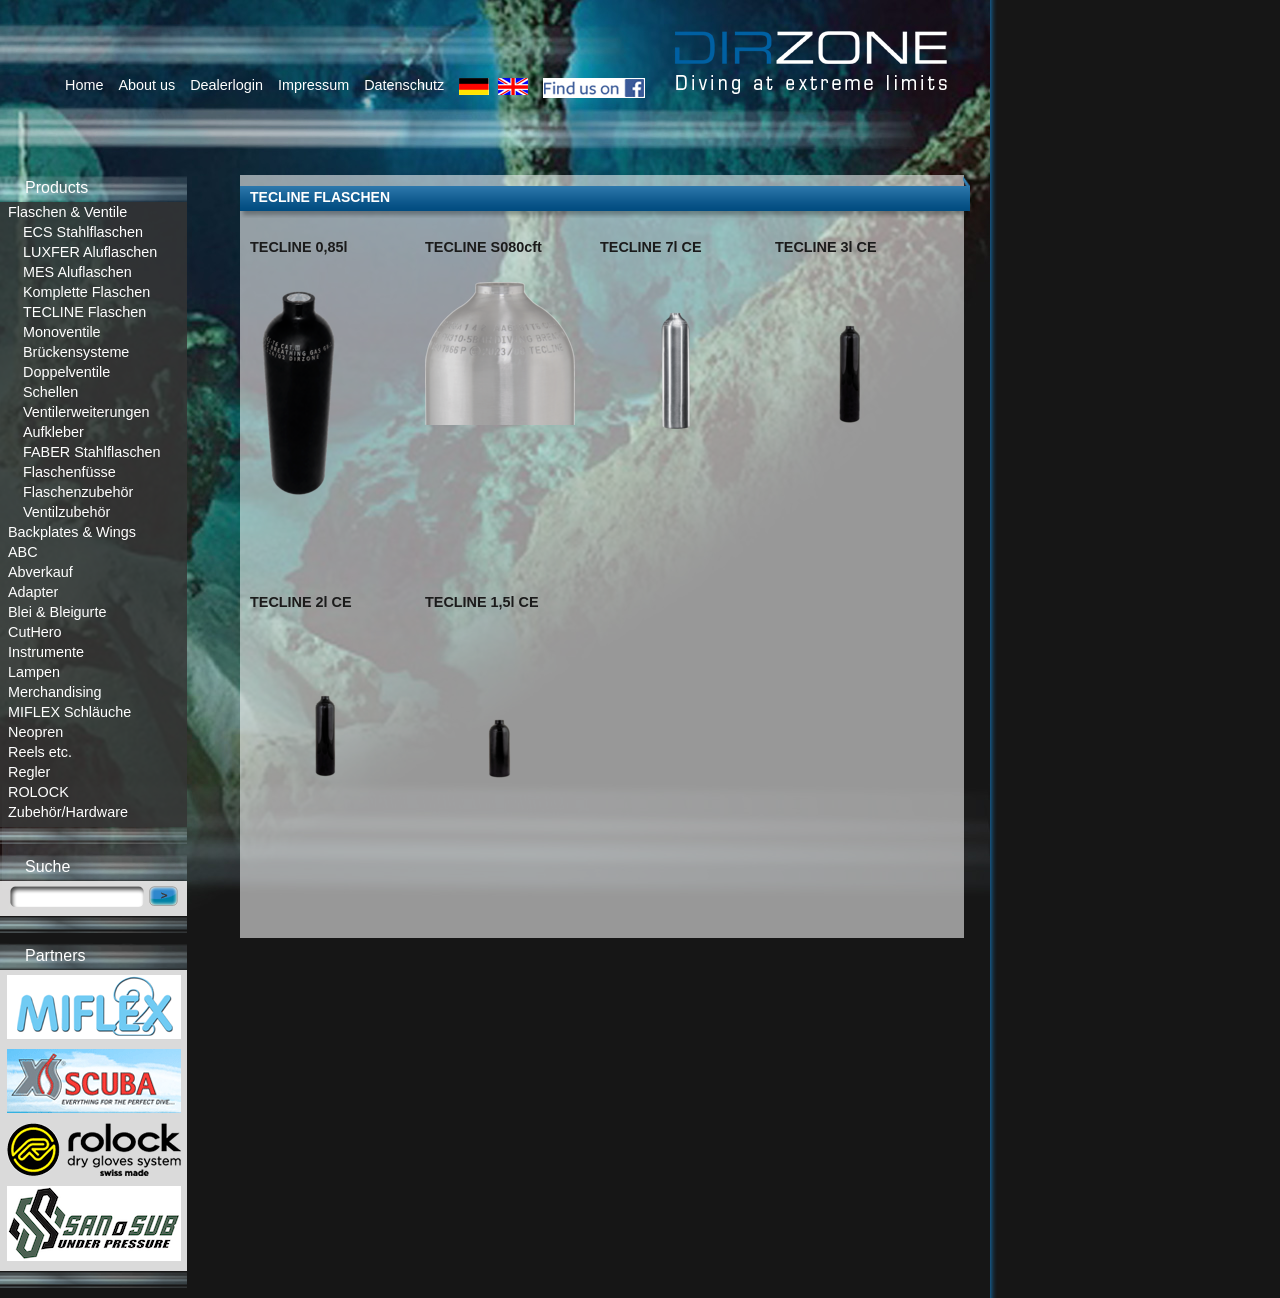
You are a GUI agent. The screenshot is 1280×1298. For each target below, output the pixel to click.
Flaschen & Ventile (67, 212)
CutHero (35, 632)
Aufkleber (53, 432)
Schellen (50, 392)
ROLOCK (38, 792)
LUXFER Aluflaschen (90, 252)
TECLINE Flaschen (84, 312)
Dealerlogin (226, 85)
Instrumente (46, 652)
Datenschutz (404, 85)
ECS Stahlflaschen (83, 232)
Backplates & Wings (72, 532)
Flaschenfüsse (69, 472)
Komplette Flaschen (86, 292)
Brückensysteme (76, 352)
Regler (29, 772)
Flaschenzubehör (78, 492)
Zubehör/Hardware (68, 812)
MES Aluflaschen (77, 272)
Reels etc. (40, 752)
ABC (23, 552)
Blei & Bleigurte (57, 612)
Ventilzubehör (66, 512)
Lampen (34, 672)
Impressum (313, 85)
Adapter (33, 592)
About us (146, 85)
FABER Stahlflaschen (92, 452)
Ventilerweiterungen (86, 412)
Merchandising (55, 692)
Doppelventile (66, 372)
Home (84, 85)
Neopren (35, 732)
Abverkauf (40, 572)
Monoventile (62, 332)
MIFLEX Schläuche (69, 712)
